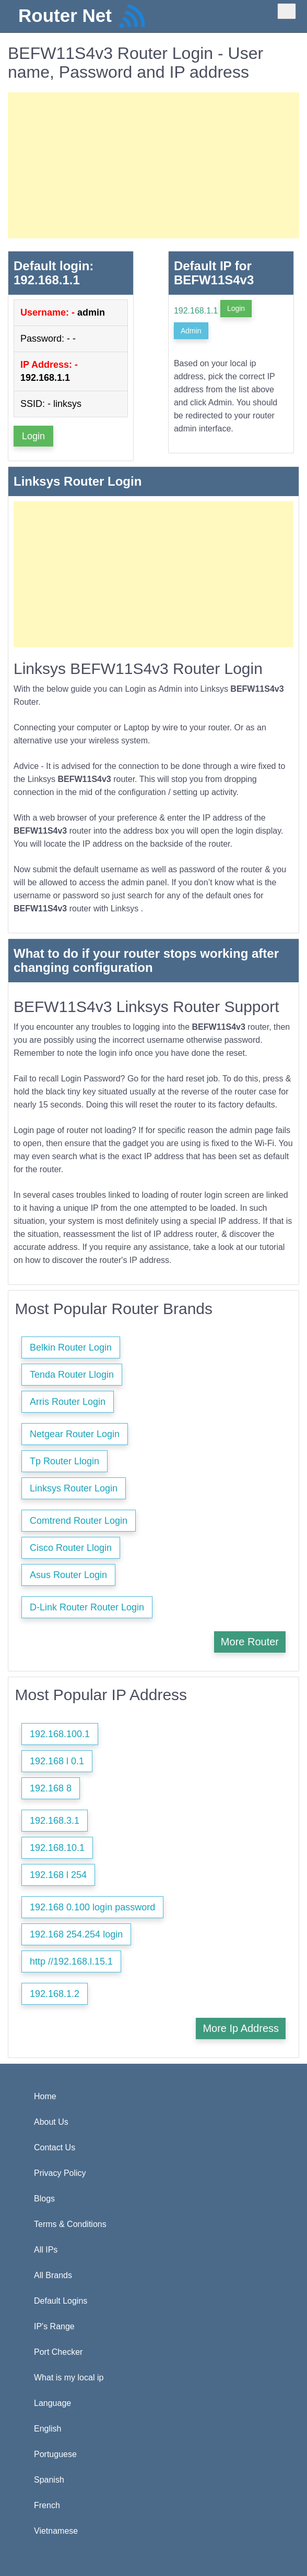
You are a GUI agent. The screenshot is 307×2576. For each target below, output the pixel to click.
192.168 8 (51, 1788)
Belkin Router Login (71, 1347)
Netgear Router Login (75, 1434)
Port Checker (58, 2352)
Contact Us (54, 2147)
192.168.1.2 (54, 1994)
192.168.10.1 (57, 1848)
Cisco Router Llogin (71, 1548)
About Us (51, 2121)
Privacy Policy (60, 2173)
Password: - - (48, 338)
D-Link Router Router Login (87, 1607)
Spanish (49, 2479)
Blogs (44, 2198)
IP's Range (54, 2326)
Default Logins (60, 2300)
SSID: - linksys (50, 404)
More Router (250, 1641)
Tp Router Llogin (64, 1461)
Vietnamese (56, 2530)
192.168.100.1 (60, 1734)
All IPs (45, 2249)
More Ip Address (241, 2028)
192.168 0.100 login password (92, 1907)
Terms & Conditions (70, 2224)
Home (45, 2096)
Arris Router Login (67, 1402)
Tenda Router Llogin (72, 1374)
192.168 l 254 (58, 1875)
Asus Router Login (68, 1575)
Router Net (65, 15)
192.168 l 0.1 (57, 1761)
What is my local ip (68, 2377)
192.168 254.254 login (76, 1934)
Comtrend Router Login (78, 1520)
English (47, 2428)
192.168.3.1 (54, 1820)
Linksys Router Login (73, 1488)
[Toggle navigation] (286, 11)
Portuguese (55, 2454)
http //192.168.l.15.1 (71, 1961)
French (47, 2505)
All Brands (53, 2275)
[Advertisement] (153, 165)
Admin (191, 331)
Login (33, 436)
